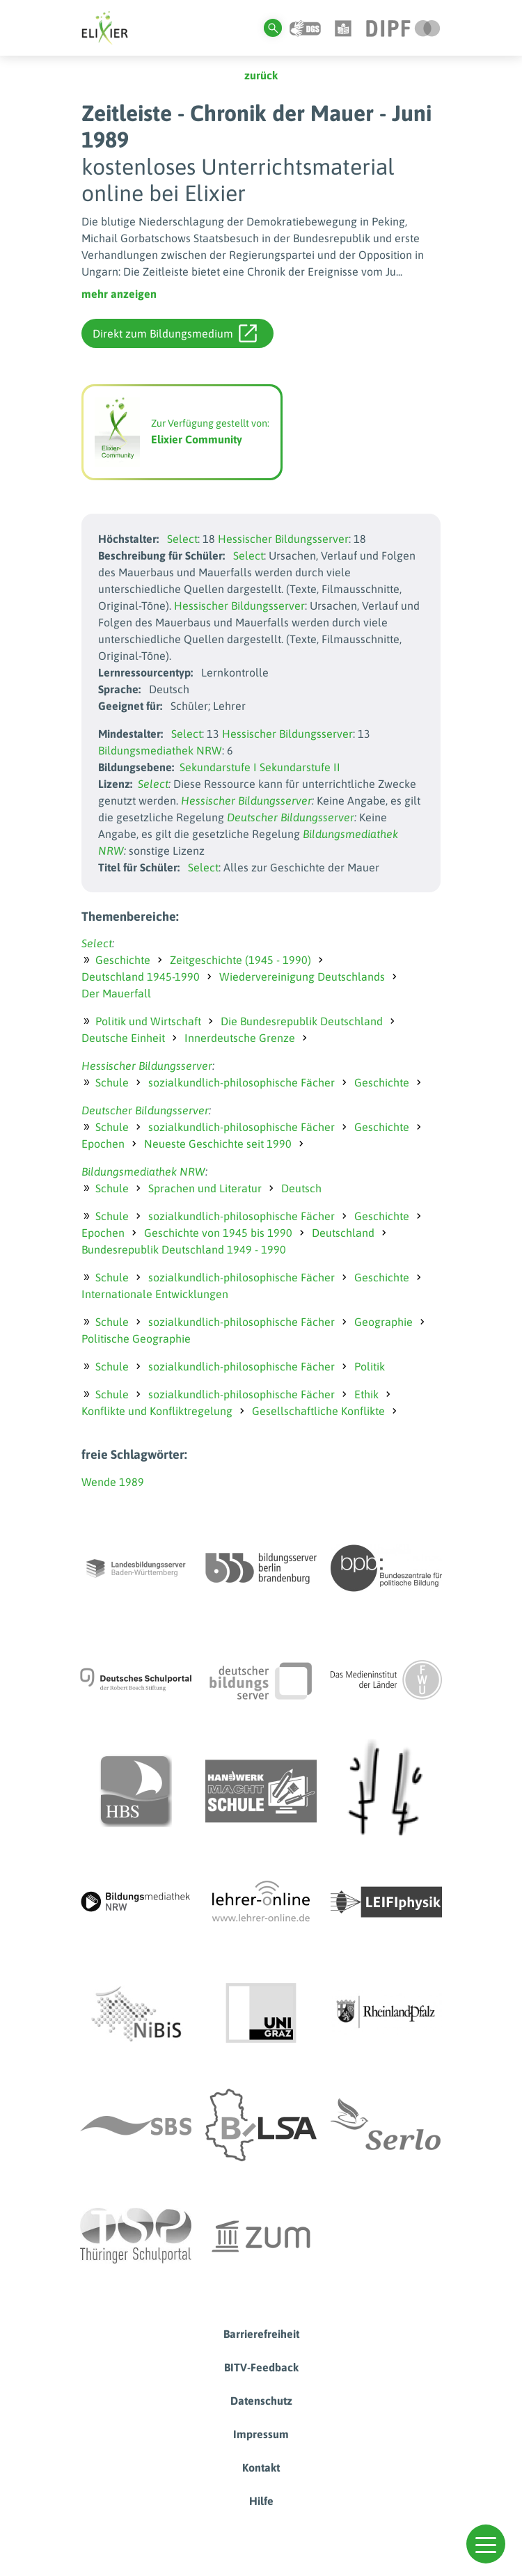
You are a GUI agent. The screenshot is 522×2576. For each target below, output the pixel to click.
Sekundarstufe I (218, 767)
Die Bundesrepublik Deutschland (302, 1021)
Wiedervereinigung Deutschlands (302, 976)
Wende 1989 (112, 1482)
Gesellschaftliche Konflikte (318, 1411)
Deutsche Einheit (123, 1038)
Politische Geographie (136, 1338)
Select (182, 538)
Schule (112, 1082)
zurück (261, 75)
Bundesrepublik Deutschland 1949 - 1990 (183, 1249)
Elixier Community (196, 439)
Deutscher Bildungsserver (290, 817)
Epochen (103, 1143)
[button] (485, 2543)
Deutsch (301, 1188)
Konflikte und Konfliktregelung (156, 1411)
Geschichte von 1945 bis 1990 (218, 1232)
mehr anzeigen (119, 293)
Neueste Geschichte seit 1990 (218, 1143)
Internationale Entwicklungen (154, 1294)
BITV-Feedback (261, 2367)
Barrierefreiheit (261, 2334)
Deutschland (343, 1232)
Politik (369, 1366)
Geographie (383, 1321)
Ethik (366, 1394)
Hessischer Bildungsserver (283, 538)
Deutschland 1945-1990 (140, 976)
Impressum (261, 2434)
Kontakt (261, 2467)
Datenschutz (261, 2400)
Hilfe (261, 2501)
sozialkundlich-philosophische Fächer (241, 1082)
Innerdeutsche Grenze (239, 1038)
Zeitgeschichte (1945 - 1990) (240, 960)
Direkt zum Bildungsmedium (175, 333)
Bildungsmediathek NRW (160, 750)
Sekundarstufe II (300, 767)
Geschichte (122, 960)
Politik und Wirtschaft (148, 1021)
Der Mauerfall (116, 993)
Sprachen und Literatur (205, 1188)
